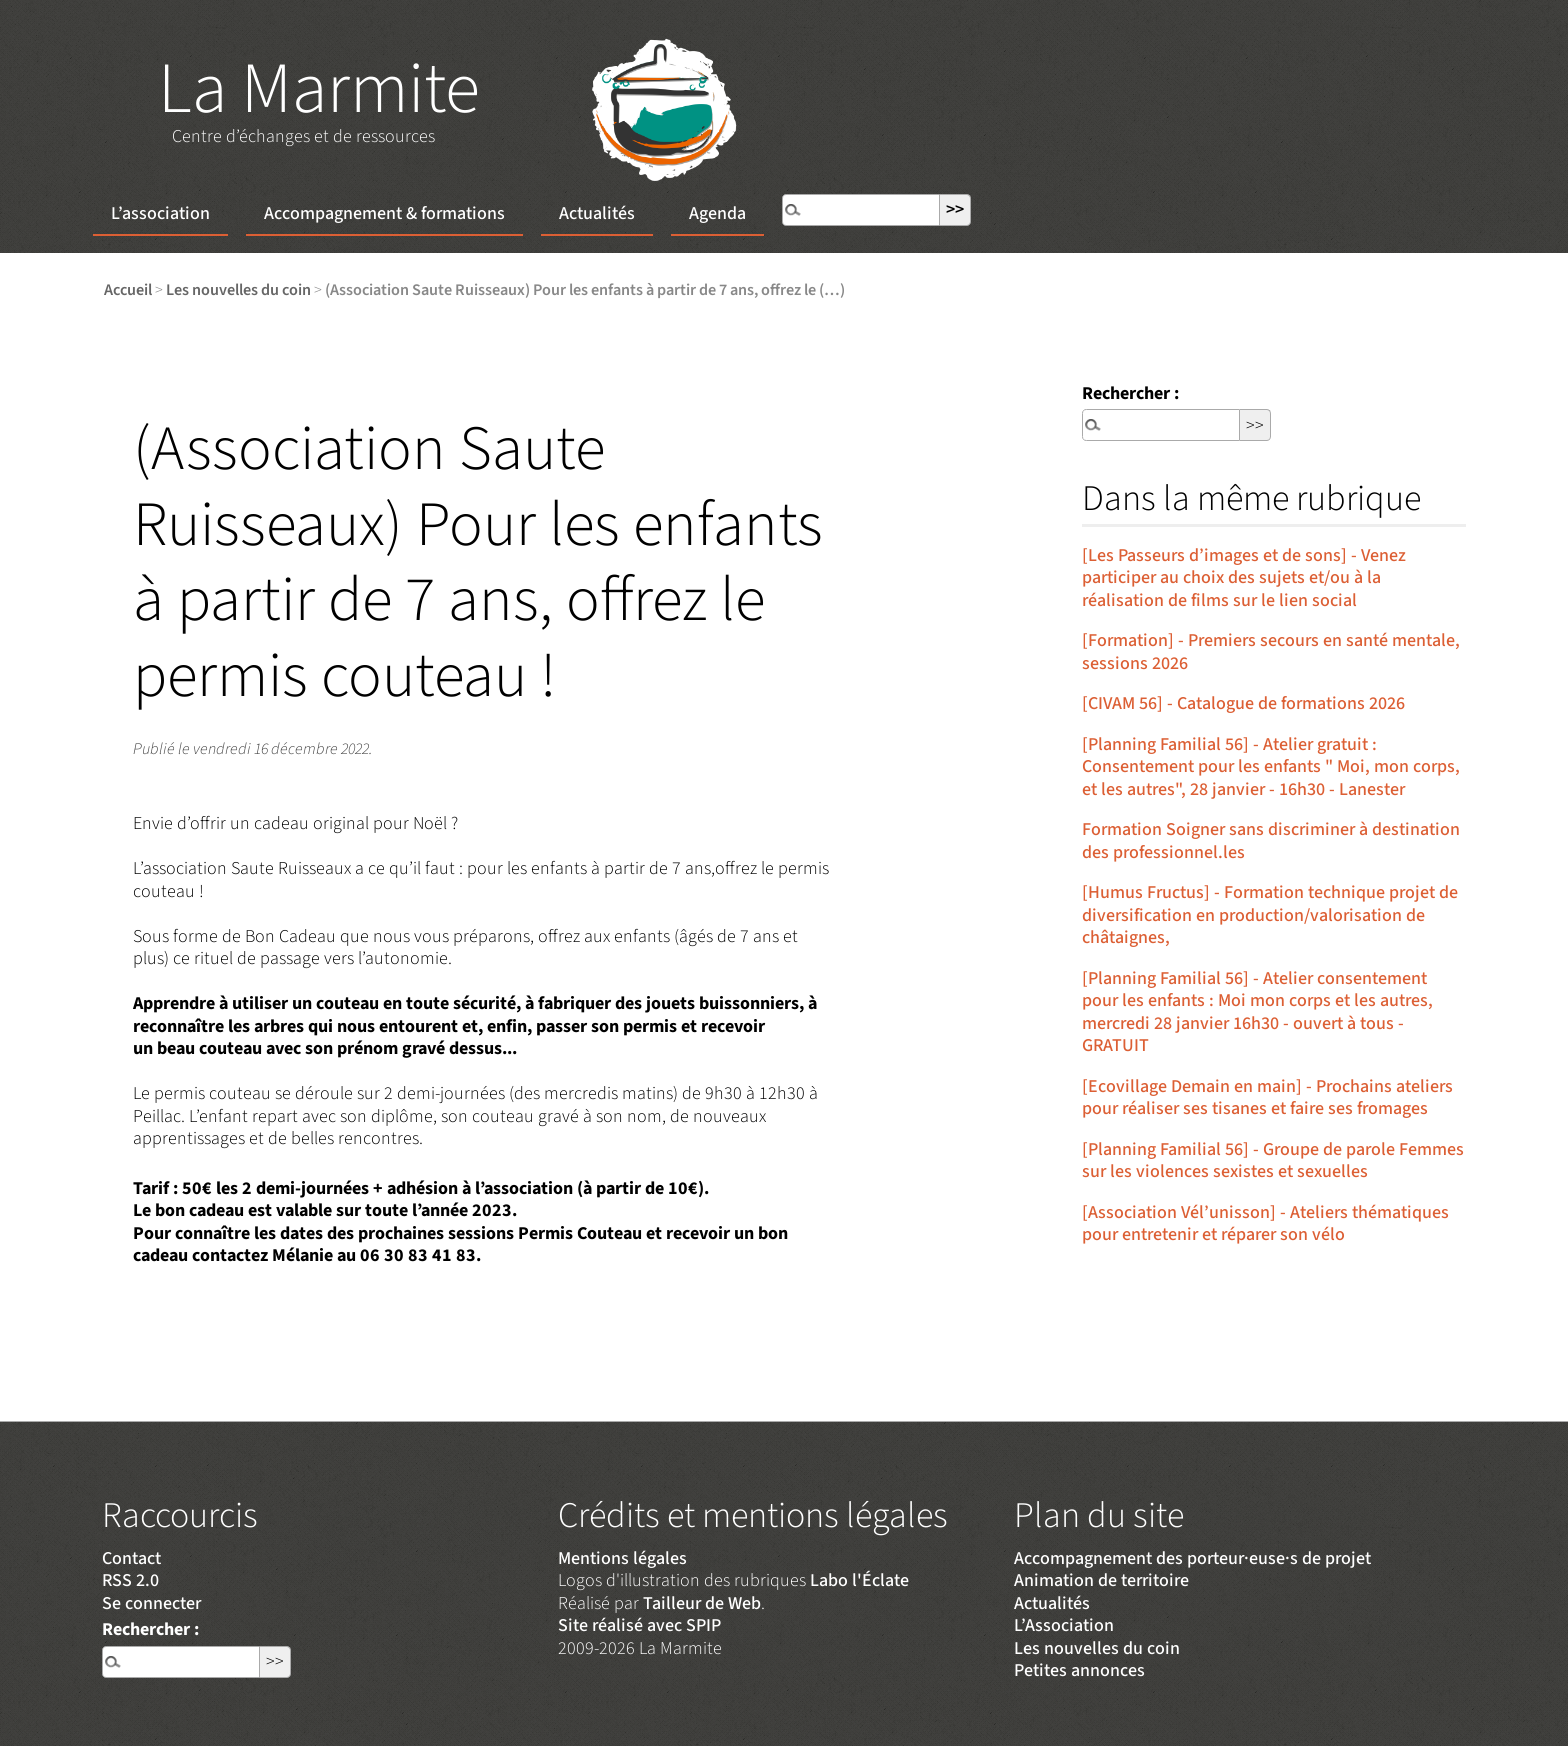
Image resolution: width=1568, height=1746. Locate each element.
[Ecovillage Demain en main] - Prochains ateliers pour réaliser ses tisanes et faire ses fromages (1267, 1098)
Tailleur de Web (702, 1603)
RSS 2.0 (130, 1580)
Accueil (128, 289)
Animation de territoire (1101, 1580)
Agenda (717, 213)
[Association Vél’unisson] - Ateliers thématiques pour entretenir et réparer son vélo (1265, 1224)
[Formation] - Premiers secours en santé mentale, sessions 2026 (1271, 652)
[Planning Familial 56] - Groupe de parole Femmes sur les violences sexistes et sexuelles (1273, 1161)
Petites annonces (1079, 1670)
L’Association (1064, 1625)
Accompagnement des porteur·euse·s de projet (1192, 1558)
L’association (160, 213)
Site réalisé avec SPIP (639, 1625)
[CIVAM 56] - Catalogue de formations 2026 (1243, 703)
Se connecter (151, 1603)
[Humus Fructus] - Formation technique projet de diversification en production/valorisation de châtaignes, (1270, 915)
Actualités (597, 213)
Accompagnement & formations (384, 213)
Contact (131, 1558)
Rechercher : (1130, 393)
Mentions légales (622, 1558)
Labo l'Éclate (859, 1580)
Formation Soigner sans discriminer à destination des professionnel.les (1271, 841)
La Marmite (319, 89)
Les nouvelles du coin (238, 289)
